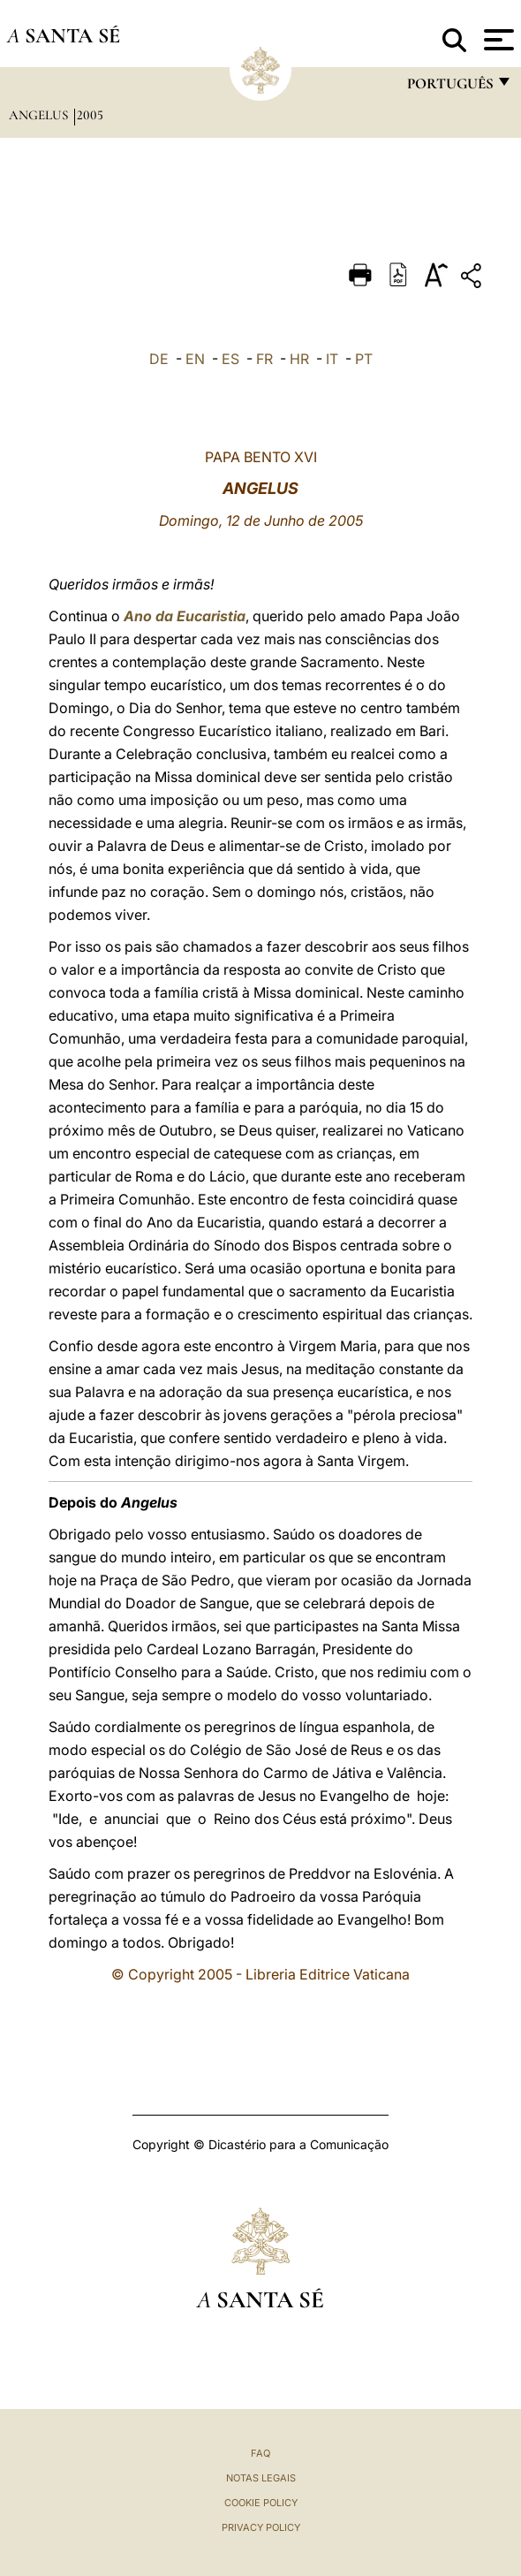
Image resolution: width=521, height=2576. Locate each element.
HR (299, 359)
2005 (90, 115)
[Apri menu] (496, 40)
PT (364, 359)
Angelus (40, 115)
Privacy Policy (261, 2527)
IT (332, 359)
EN (195, 359)
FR (264, 359)
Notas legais (261, 2478)
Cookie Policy (261, 2502)
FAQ (260, 2453)
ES (230, 359)
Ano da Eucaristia (184, 616)
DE (159, 359)
